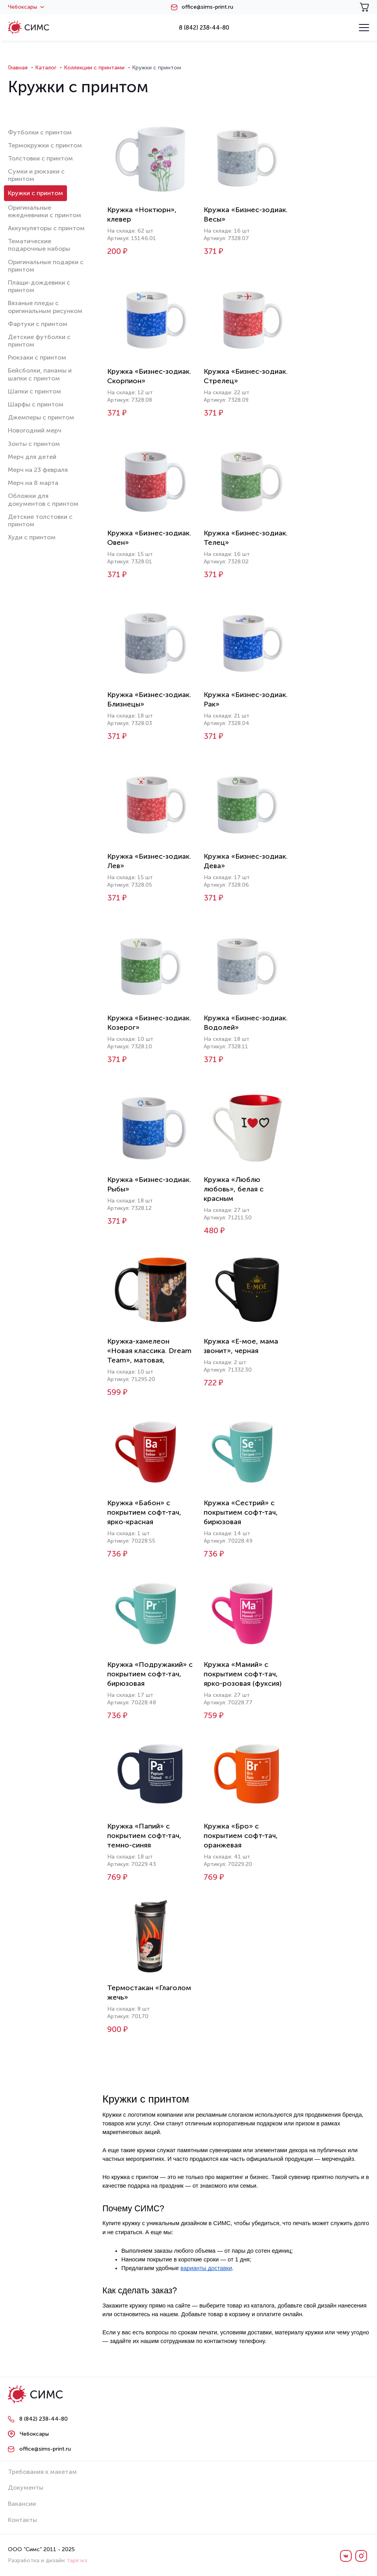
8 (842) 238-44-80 (204, 27)
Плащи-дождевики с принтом (39, 286)
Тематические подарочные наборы (39, 244)
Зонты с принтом (34, 443)
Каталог (45, 67)
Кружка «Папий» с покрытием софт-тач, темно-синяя (144, 1835)
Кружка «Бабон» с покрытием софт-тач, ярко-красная (144, 1512)
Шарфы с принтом (35, 404)
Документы (25, 2487)
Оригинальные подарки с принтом (46, 265)
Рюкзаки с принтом (37, 357)
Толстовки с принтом (40, 158)
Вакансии (22, 2503)
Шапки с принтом (34, 391)
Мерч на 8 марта (33, 482)
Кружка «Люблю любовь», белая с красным (234, 1189)
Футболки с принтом (40, 132)
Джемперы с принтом (41, 417)
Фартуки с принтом (37, 324)
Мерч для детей (32, 456)
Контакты (22, 2520)
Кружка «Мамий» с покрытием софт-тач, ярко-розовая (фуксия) (243, 1674)
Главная (18, 67)
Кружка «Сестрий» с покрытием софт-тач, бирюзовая (241, 1512)
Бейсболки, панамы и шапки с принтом (40, 374)
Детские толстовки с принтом (40, 520)
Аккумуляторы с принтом (46, 228)
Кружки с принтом (35, 193)
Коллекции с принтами (94, 67)
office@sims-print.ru (207, 7)
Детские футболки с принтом (39, 340)
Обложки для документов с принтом (43, 499)
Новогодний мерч (34, 430)
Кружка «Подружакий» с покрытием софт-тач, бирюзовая (150, 1674)
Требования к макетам (42, 2471)
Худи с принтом (32, 537)
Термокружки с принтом (45, 145)
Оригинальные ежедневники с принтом (44, 211)
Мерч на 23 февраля (38, 469)
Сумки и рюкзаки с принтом (36, 175)
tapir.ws (77, 2560)
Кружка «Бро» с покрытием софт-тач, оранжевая (241, 1835)
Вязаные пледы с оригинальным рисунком (45, 306)
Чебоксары (26, 7)
